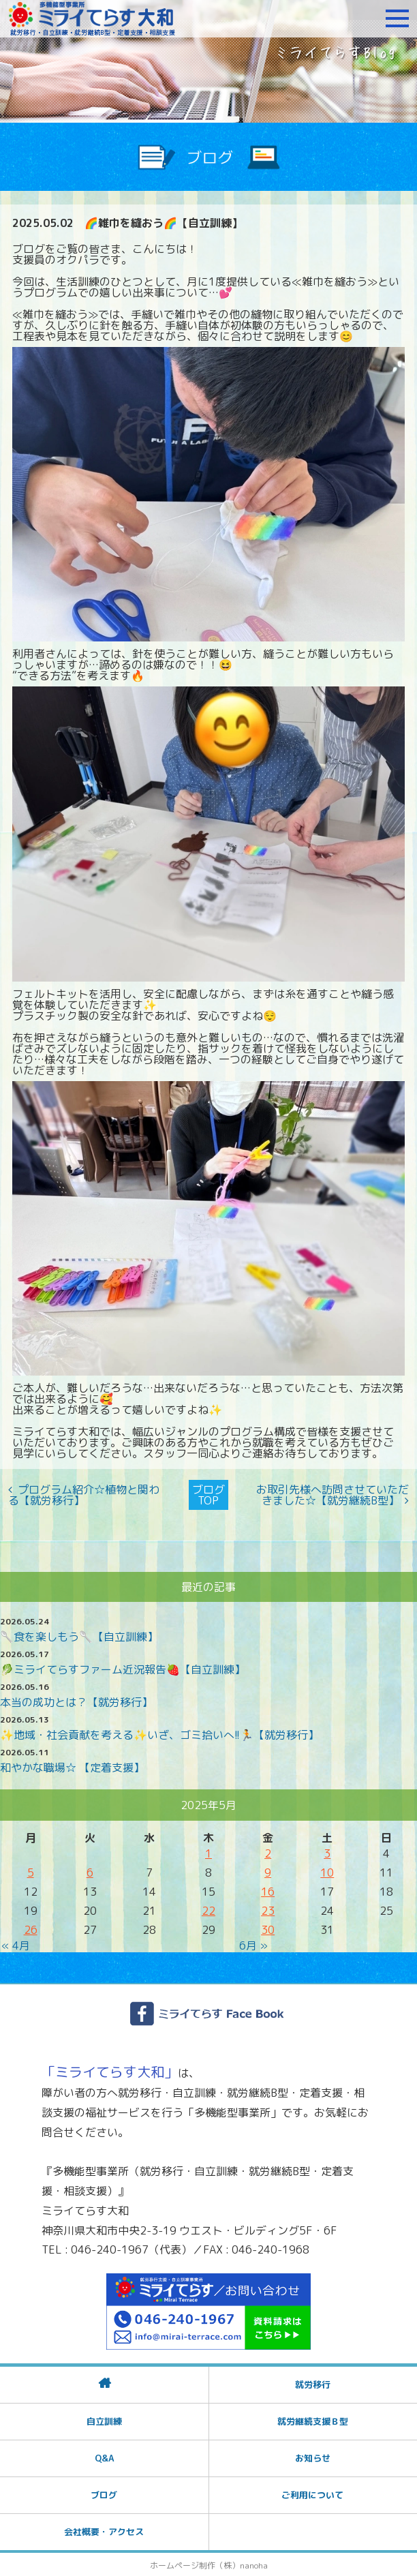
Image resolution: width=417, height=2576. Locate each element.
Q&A (104, 2457)
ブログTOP (208, 1494)
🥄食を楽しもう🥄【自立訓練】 (79, 1635)
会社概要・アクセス (104, 2530)
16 (268, 1890)
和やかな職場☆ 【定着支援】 (72, 1766)
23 (268, 1909)
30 (268, 1928)
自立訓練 (104, 2420)
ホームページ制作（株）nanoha (209, 2564)
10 (327, 1871)
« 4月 (15, 1944)
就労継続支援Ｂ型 (312, 2420)
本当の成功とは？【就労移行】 (76, 1700)
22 (208, 1909)
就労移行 (312, 2383)
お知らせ (312, 2457)
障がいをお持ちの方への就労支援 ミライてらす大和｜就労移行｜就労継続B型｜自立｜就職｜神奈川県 (92, 18)
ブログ (104, 2493)
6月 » (253, 1944)
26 (30, 1928)
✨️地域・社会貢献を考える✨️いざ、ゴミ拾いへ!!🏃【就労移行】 (159, 1733)
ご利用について (312, 2493)
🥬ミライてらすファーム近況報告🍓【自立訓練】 (122, 1668)
